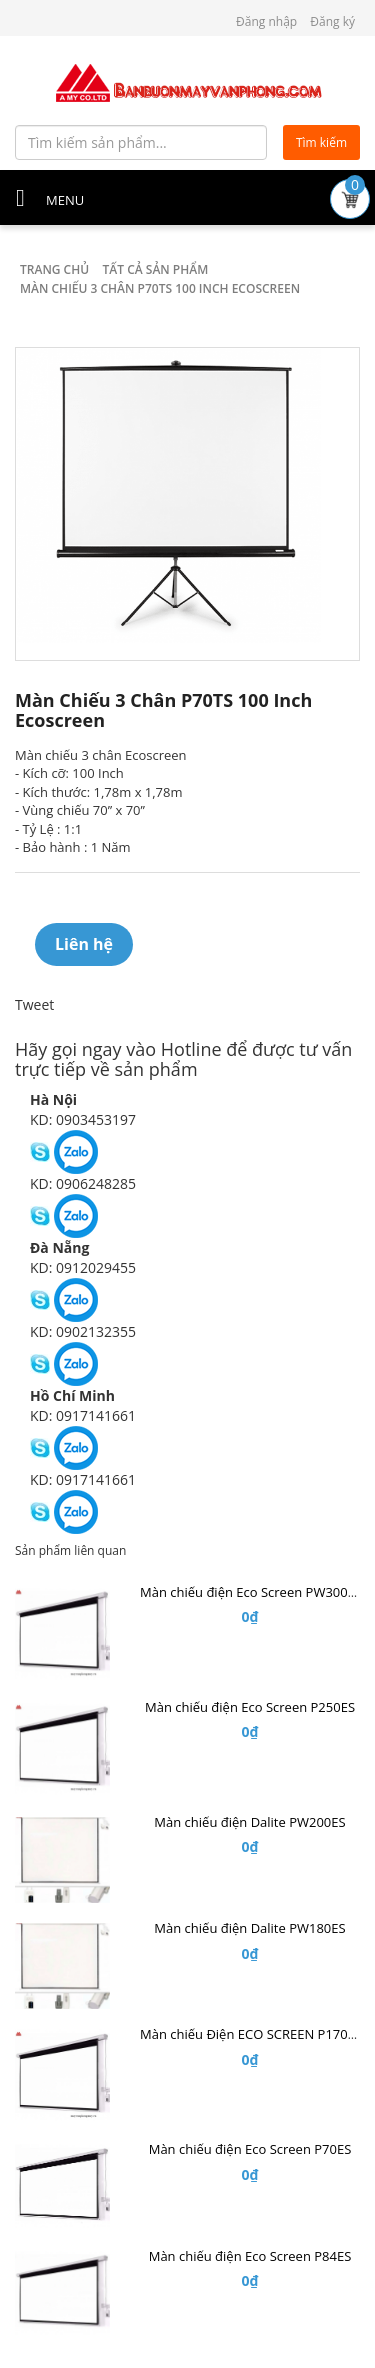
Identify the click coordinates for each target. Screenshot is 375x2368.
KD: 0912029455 (83, 1267)
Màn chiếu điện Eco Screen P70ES (250, 2149)
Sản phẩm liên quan (70, 1550)
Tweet (34, 1004)
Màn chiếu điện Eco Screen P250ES (250, 1707)
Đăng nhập (266, 21)
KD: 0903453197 (83, 1119)
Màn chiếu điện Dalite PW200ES (249, 1822)
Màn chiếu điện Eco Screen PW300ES (251, 1592)
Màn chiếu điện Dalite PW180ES (249, 1928)
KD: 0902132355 (83, 1331)
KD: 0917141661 (83, 1415)
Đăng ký (332, 21)
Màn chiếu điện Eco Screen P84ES (250, 2256)
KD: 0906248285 (83, 1183)
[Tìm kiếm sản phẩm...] (141, 142)
